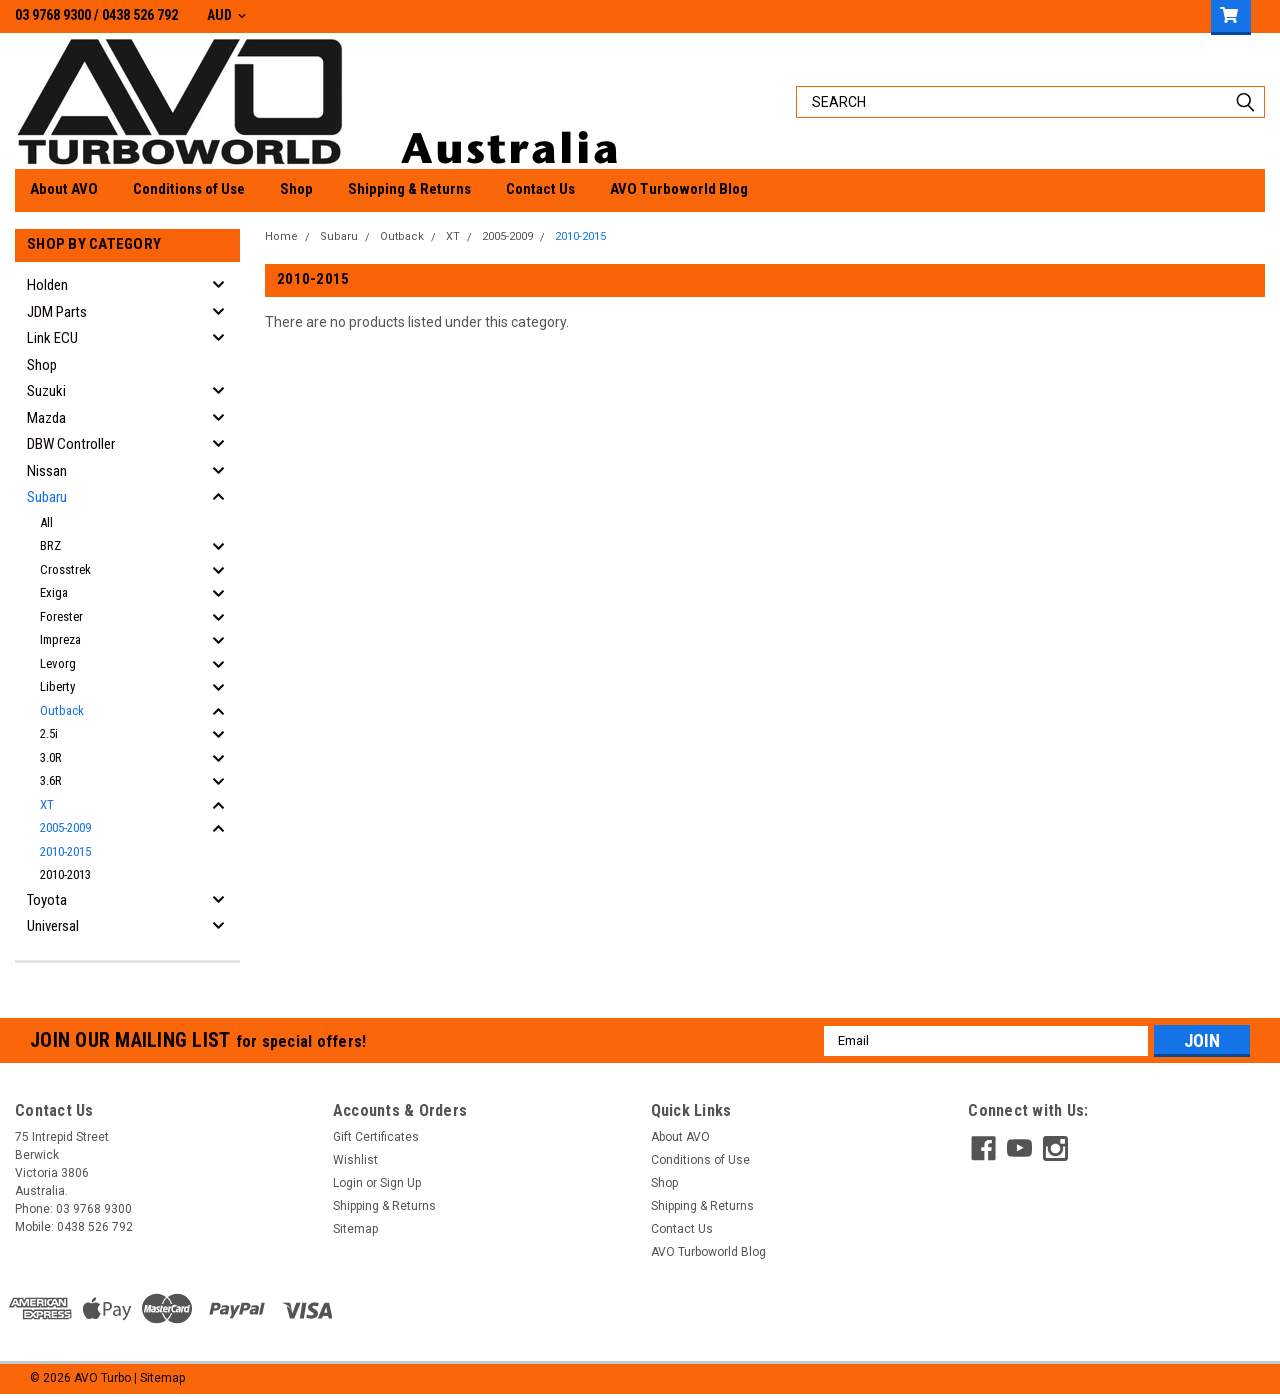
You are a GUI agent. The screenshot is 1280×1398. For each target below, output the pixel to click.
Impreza (60, 639)
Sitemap (355, 1229)
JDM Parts (57, 312)
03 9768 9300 (53, 15)
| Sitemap (159, 1378)
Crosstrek (65, 569)
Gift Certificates (376, 1137)
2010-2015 (65, 851)
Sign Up (400, 1183)
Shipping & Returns (409, 189)
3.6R (51, 780)
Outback (62, 710)
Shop (296, 189)
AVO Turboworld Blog (679, 189)
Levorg (58, 663)
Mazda (46, 418)
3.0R (51, 757)
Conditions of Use (189, 189)
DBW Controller (71, 444)
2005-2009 (65, 827)
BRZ (50, 545)
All (46, 522)
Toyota (47, 900)
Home (281, 236)
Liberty (57, 686)
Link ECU (52, 338)
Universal (53, 926)
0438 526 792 (140, 15)
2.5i (49, 733)
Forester (61, 616)
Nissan (47, 471)
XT (47, 804)
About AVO (64, 189)
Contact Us (540, 189)
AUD (226, 15)
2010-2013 (65, 874)
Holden (47, 285)
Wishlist (355, 1160)
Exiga (54, 592)
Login (348, 1183)
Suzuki (46, 391)
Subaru (47, 497)
